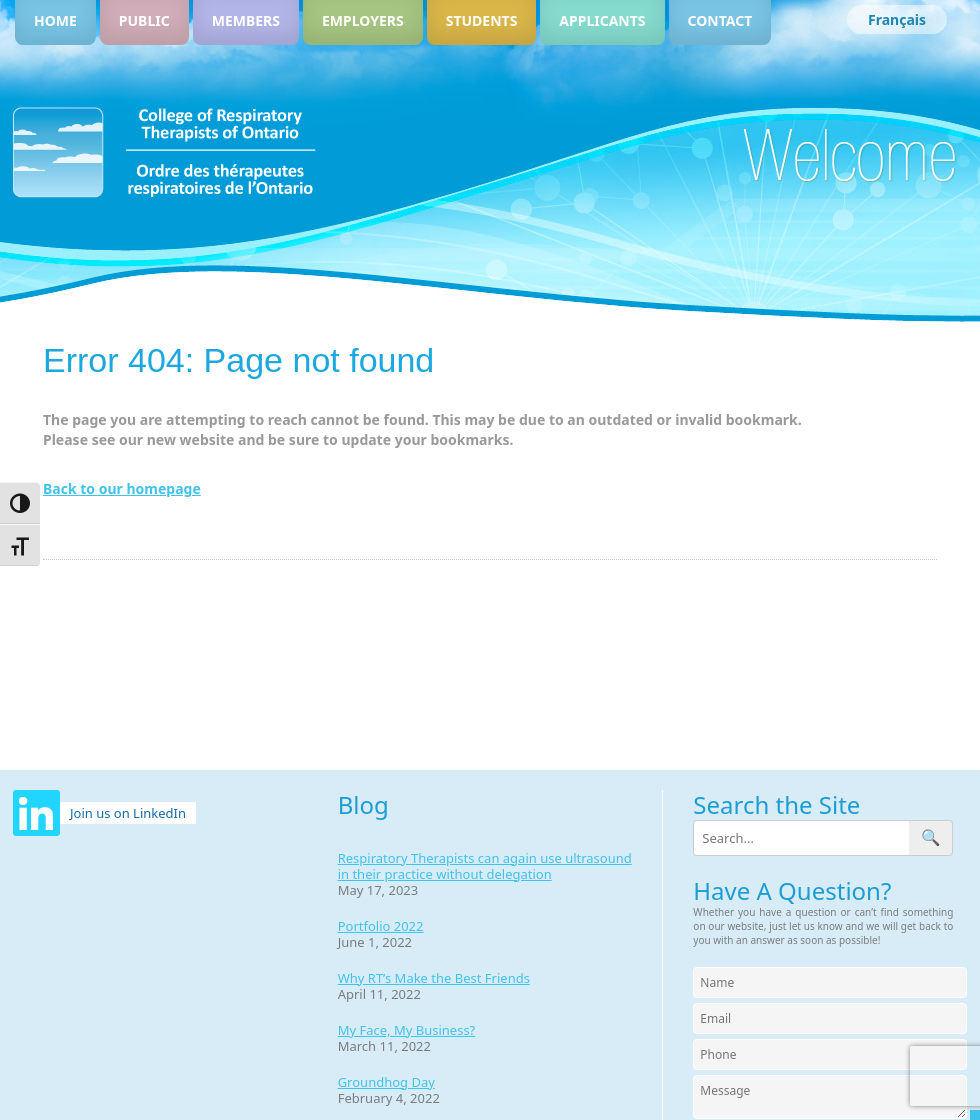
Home (55, 20)
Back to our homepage (122, 488)
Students (482, 20)
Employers (363, 20)
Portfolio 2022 (381, 926)
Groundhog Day (386, 1082)
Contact (720, 20)
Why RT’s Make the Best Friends (434, 978)
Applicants (602, 20)
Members (246, 20)
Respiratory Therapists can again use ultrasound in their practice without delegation (485, 866)
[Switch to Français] (897, 19)
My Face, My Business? (407, 1030)
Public (144, 20)
